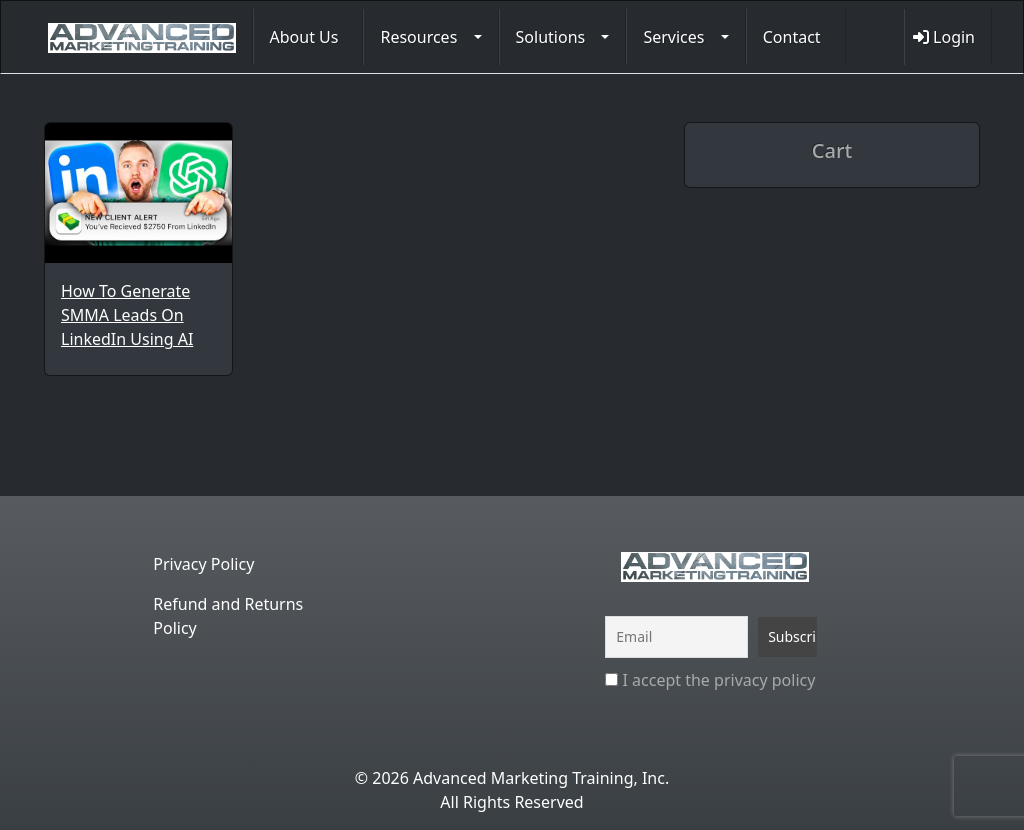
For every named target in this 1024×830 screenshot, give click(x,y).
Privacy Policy (203, 564)
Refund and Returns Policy (228, 616)
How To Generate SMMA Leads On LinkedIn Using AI (127, 315)
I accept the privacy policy (710, 680)
